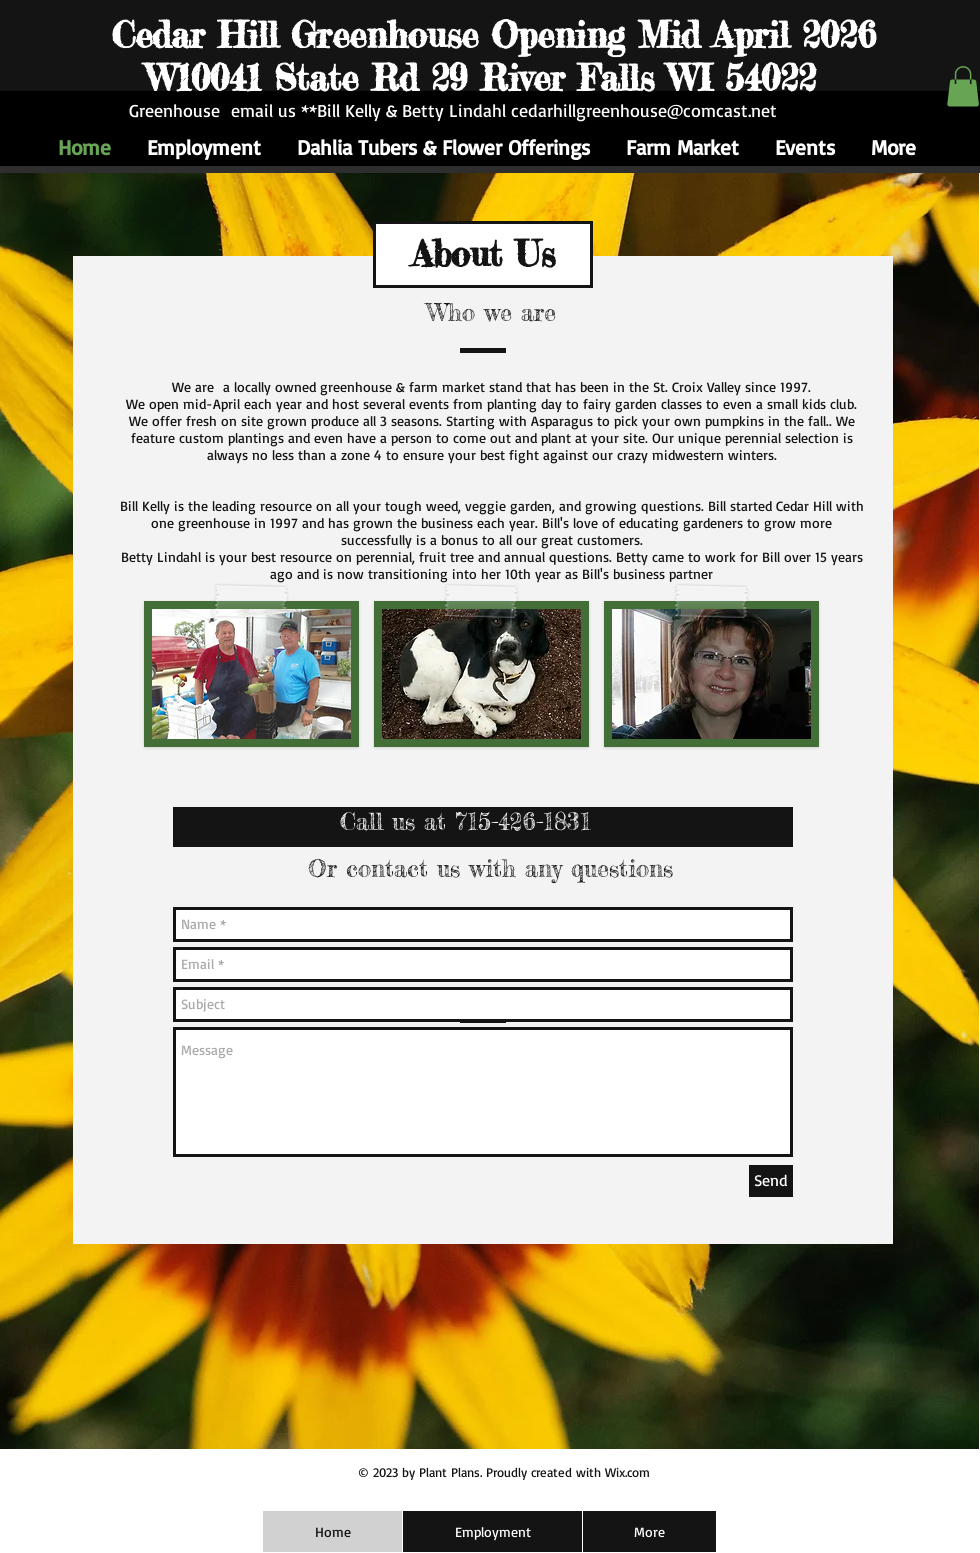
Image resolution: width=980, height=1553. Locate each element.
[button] (963, 86)
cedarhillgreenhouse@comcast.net (644, 110)
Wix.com (627, 1472)
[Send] (771, 1181)
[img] (481, 674)
